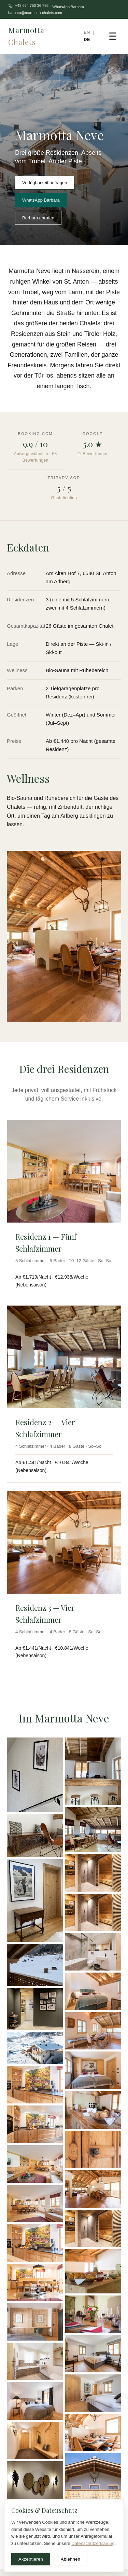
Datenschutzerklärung (92, 2543)
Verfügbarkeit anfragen (44, 182)
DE (87, 39)
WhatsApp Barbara (68, 7)
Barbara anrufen (38, 217)
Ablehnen (70, 2559)
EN (87, 32)
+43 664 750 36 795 (28, 5)
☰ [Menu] (113, 36)
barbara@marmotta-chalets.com (35, 13)
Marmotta (26, 36)
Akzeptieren (30, 2559)
